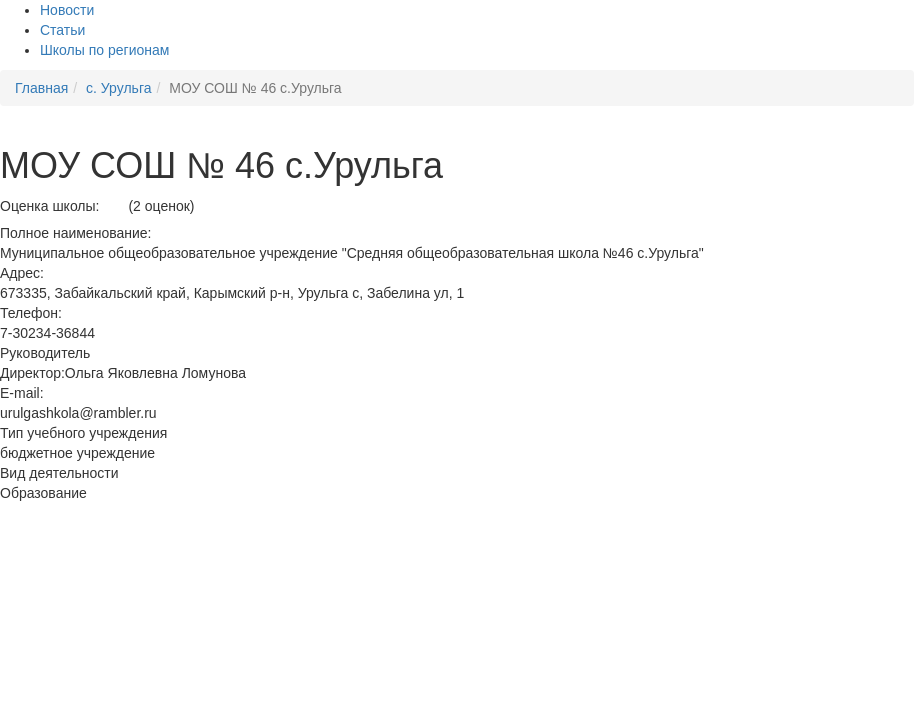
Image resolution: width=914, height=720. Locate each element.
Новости (67, 10)
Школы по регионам (104, 50)
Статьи (62, 30)
